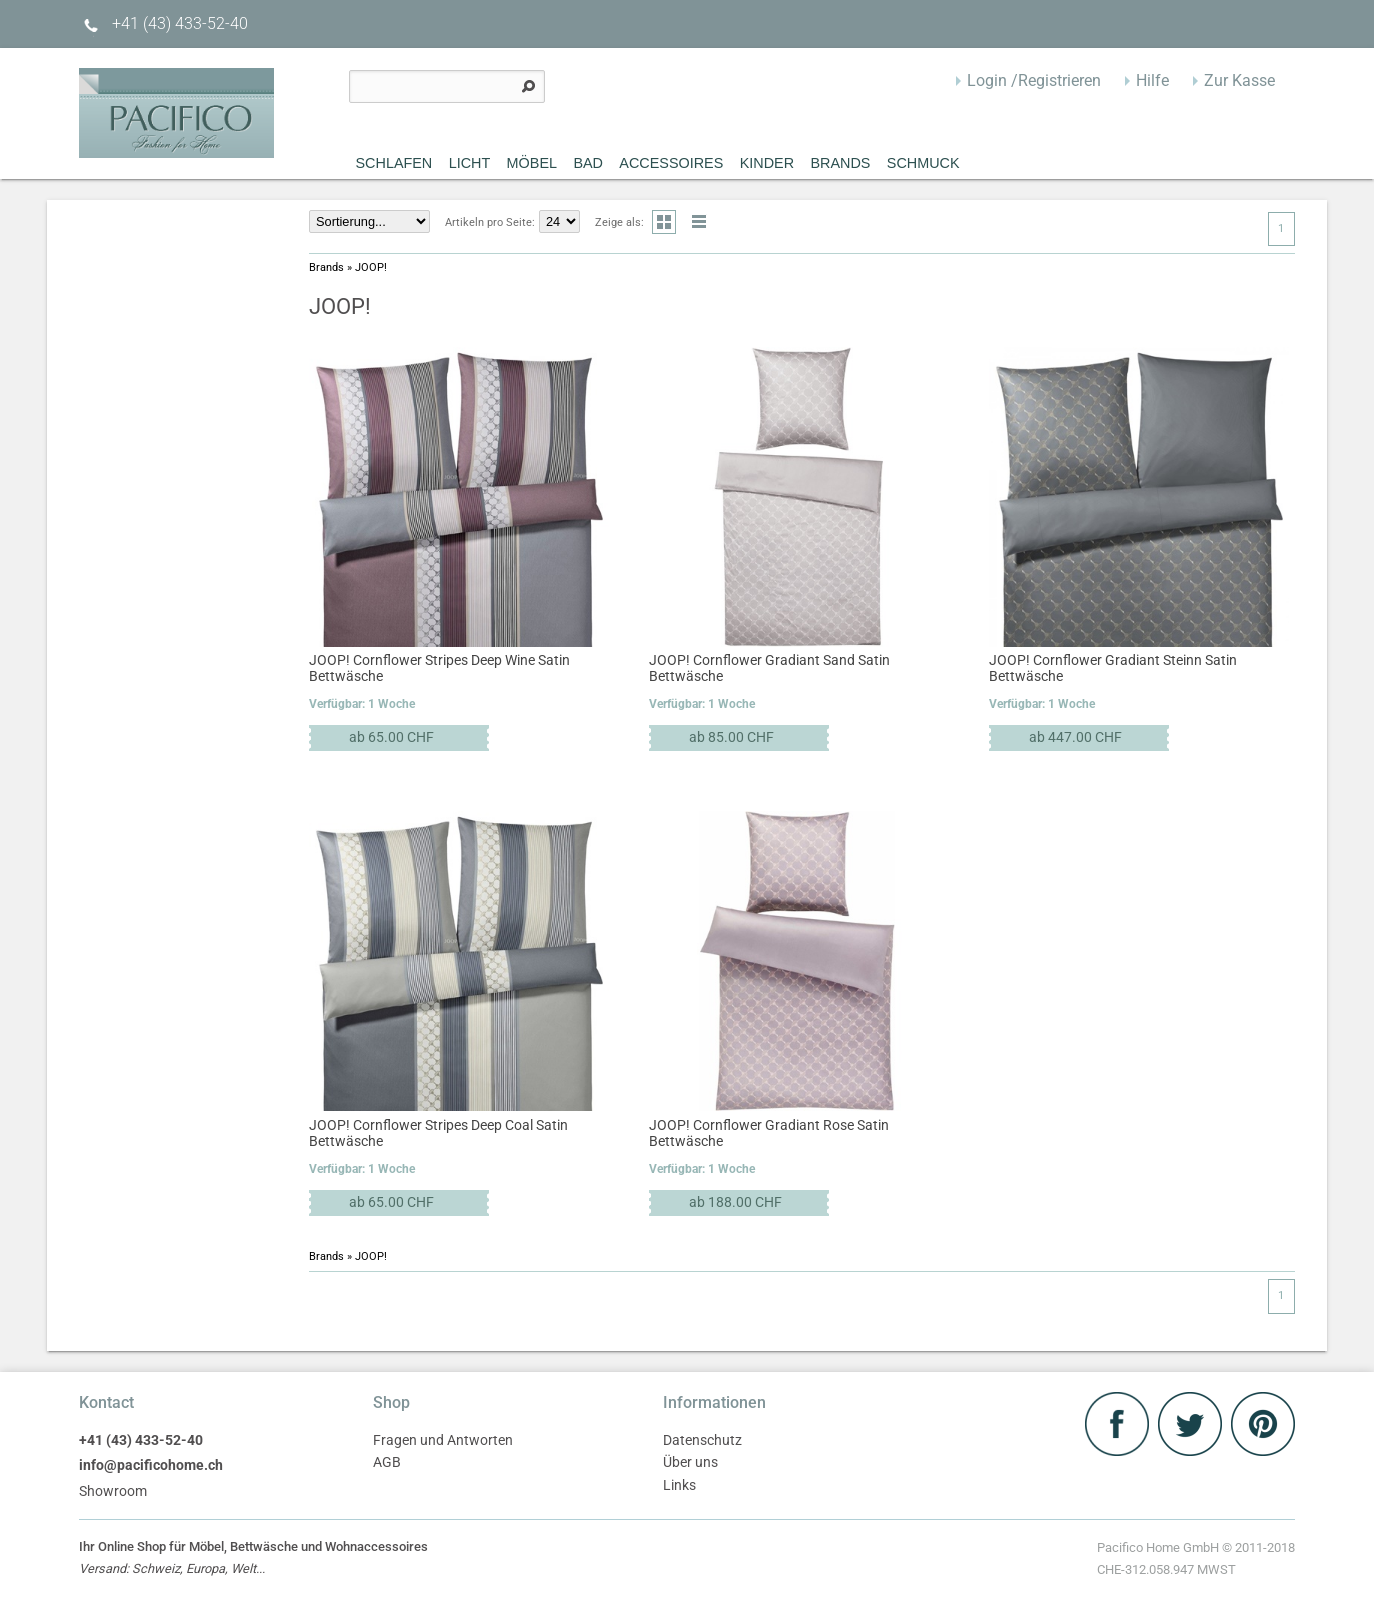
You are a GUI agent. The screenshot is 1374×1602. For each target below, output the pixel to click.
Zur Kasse (1239, 80)
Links (679, 1485)
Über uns (690, 1462)
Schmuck (923, 163)
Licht (470, 163)
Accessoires (671, 163)
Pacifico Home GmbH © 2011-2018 (1196, 1561)
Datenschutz (702, 1440)
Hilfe (1152, 80)
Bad (588, 163)
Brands (840, 163)
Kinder (767, 163)
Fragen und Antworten (443, 1440)
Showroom (113, 1491)
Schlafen (394, 163)
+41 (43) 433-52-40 (163, 23)
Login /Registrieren (1034, 80)
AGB (387, 1462)
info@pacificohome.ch (151, 1465)
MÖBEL (532, 163)
